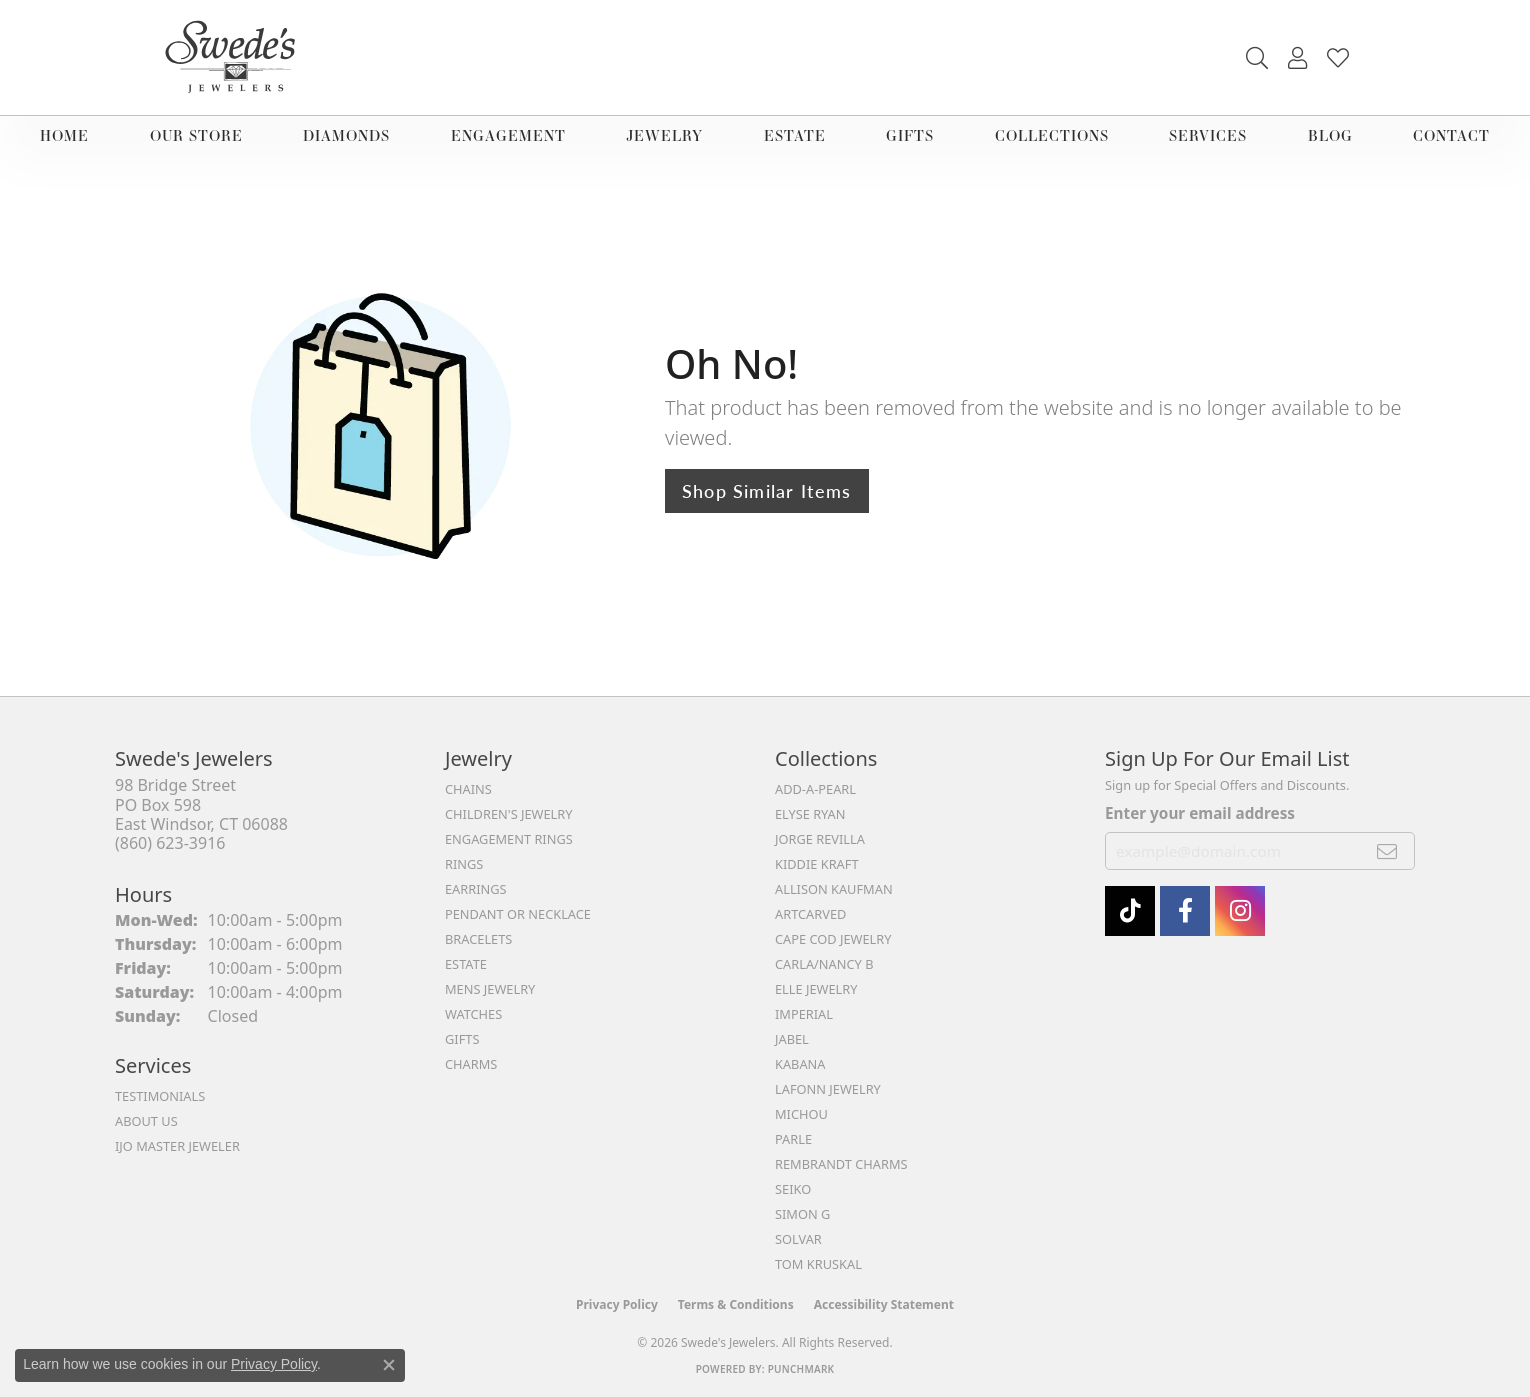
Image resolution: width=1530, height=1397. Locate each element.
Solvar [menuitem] (798, 1239)
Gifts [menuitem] (462, 1039)
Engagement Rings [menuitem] (509, 839)
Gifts (910, 135)
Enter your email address (1200, 813)
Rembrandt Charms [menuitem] (841, 1164)
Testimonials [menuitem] (160, 1096)
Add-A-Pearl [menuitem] (815, 789)
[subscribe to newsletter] (1387, 851)
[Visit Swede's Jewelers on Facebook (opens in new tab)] (1185, 911)
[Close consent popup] (389, 1365)
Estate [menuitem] (466, 964)
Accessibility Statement (884, 1304)
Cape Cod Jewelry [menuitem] (833, 939)
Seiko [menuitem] (793, 1189)
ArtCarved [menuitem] (810, 914)
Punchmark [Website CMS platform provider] (801, 1369)
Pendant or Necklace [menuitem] (518, 914)
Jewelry (664, 135)
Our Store (196, 135)
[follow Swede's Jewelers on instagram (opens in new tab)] (1240, 911)
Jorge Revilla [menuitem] (820, 839)
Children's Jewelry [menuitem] (509, 814)
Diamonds (346, 135)
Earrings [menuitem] (476, 889)
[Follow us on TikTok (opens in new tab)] (1130, 911)
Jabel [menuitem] (792, 1039)
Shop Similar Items (767, 490)
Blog (1330, 135)
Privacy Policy (617, 1304)
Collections (1052, 135)
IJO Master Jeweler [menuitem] (177, 1146)
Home (64, 135)
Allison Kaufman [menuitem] (834, 889)
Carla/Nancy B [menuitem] (824, 964)
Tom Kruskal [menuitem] (818, 1264)
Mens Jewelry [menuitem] (490, 989)
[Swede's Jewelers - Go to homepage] (236, 57)
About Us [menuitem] (146, 1121)
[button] (1257, 58)
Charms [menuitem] (471, 1064)
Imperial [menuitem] (804, 1014)
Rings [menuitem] (464, 864)
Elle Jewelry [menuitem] (816, 989)
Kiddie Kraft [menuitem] (817, 864)
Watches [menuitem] (473, 1014)
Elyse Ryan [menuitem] (810, 814)
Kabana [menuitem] (800, 1064)
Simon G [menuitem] (802, 1214)
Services (1208, 135)
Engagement (508, 135)
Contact (1451, 135)
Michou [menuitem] (801, 1114)
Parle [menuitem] (793, 1139)
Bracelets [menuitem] (478, 939)
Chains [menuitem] (468, 789)
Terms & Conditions (736, 1304)
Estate (795, 135)
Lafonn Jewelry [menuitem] (828, 1089)
